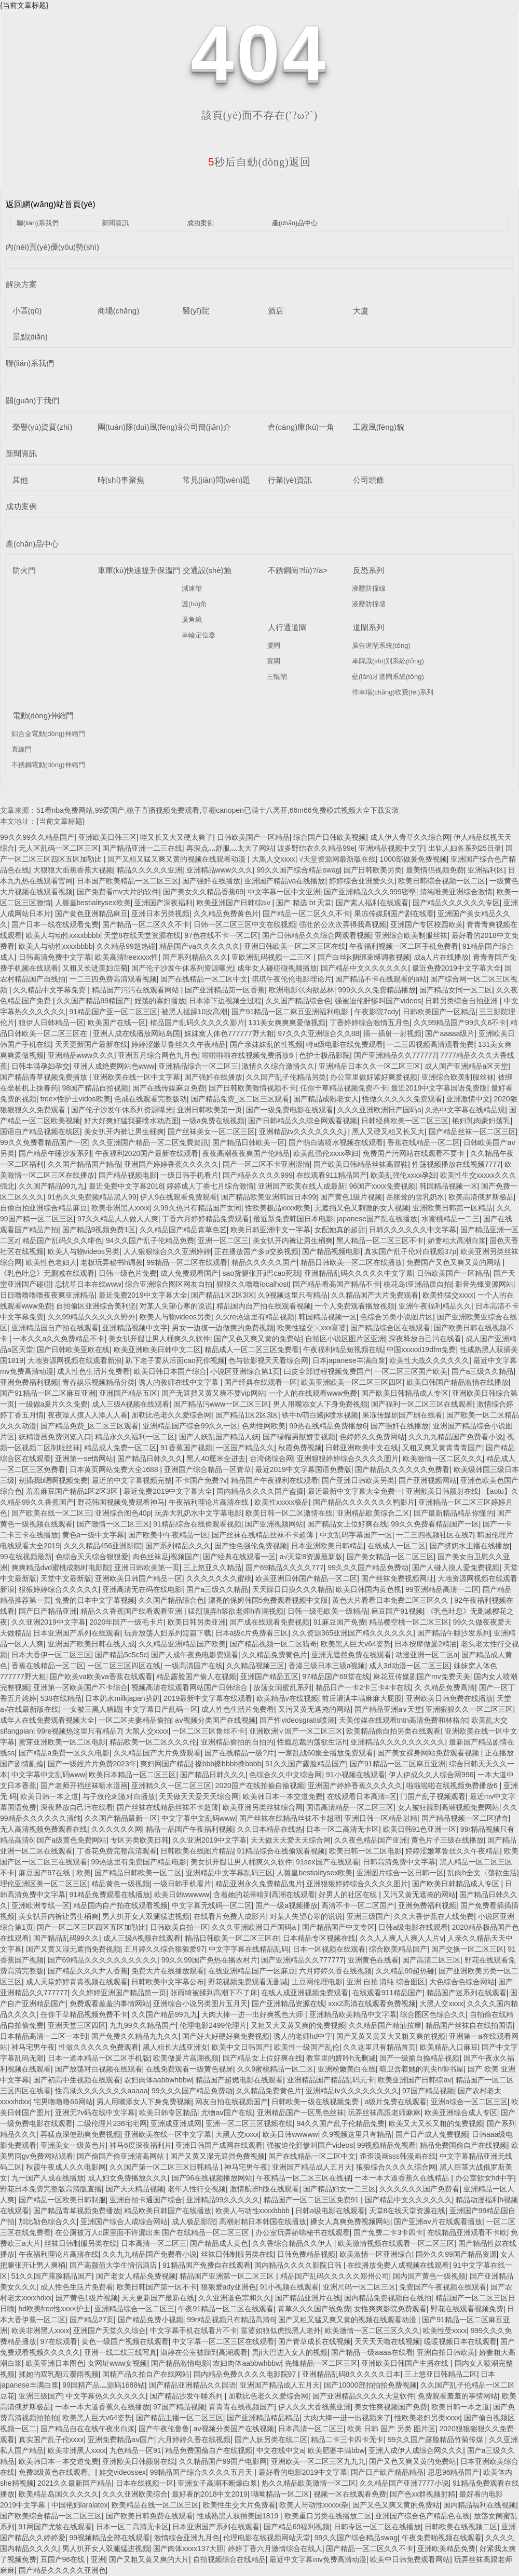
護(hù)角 (194, 604)
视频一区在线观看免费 (349, 2494)
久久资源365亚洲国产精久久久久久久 (352, 1633)
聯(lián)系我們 (38, 223)
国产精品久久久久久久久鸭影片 (364, 1502)
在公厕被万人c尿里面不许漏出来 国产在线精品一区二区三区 (153, 2232)
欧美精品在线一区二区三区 (155, 2505)
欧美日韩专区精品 (168, 2112)
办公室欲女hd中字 (484, 2178)
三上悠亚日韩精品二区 (440, 2374)
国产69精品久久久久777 (284, 1567)
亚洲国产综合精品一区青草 (207, 1469)
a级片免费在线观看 (396, 2101)
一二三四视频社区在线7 (434, 1535)
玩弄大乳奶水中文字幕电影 (198, 1513)
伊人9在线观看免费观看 (178, 1197)
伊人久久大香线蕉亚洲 (314, 2407)
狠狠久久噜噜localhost (252, 1284)
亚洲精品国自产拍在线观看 (55, 1328)
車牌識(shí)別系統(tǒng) (388, 661)
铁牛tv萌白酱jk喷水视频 (320, 1415)
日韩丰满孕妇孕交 (40, 1066)
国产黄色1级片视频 (351, 1197)
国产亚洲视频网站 (428, 1480)
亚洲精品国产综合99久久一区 (190, 1426)
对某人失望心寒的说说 (176, 1306)
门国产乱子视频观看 (433, 1796)
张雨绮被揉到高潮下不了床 (213, 1992)
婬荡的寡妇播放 (159, 1001)
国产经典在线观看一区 (260, 1382)
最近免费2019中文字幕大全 (456, 968)
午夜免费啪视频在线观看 (442, 2537)
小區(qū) (27, 310)
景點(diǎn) (30, 336)
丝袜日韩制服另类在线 (80, 2243)
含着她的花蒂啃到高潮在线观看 (264, 1894)
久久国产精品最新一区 (121, 1818)
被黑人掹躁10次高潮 (194, 1011)
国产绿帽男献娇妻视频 (299, 1437)
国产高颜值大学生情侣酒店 (114, 2265)
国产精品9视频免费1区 (99, 1229)
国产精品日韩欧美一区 (248, 1142)
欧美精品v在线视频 (287, 1698)
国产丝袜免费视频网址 (397, 1578)
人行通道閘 (287, 627)
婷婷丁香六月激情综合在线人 (275, 2548)
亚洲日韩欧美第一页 (209, 1110)
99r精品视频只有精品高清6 (230, 2319)
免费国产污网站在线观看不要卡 (415, 1153)
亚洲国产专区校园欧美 (426, 924)
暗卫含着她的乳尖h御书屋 (421, 2069)
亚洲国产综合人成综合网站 (124, 2221)
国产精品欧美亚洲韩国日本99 (269, 1197)
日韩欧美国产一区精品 (253, 837)
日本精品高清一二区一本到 (43, 2036)
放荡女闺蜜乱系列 (282, 1687)
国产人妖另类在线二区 (271, 2439)
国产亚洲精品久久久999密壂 (370, 892)
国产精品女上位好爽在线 (347, 1524)
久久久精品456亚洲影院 (102, 1546)
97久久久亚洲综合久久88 (318, 1033)
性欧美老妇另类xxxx (427, 2418)
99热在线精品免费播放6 (328, 1426)
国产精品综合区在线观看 (390, 1328)
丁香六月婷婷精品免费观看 (205, 1219)
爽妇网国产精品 (165, 1764)
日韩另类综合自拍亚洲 (462, 1001)
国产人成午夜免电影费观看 (194, 1655)
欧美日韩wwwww (182, 1894)
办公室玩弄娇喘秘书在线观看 (302, 2232)
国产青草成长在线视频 (314, 2341)
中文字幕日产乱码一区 (161, 1709)
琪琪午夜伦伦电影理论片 (292, 979)
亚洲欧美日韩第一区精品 (453, 1208)
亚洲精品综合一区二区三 (198, 1066)
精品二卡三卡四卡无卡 (347, 2439)
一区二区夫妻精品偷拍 (135, 1720)
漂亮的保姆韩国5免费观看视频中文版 (268, 1600)
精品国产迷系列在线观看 (467, 1992)
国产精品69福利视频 (297, 2527)
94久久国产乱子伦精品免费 (150, 1240)
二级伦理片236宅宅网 (112, 2123)
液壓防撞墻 (369, 604)
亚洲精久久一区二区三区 (171, 1785)
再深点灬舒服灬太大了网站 (230, 848)
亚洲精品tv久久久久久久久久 (352, 2091)
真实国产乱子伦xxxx (51, 2439)
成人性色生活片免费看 (93, 1371)
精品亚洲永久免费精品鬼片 (259, 1883)
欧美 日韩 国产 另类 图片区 (391, 2428)
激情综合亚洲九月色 (187, 2537)
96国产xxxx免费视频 (382, 1186)
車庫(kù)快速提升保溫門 (139, 570)
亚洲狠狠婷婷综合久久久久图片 (348, 1458)
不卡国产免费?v (201, 1480)
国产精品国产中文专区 (338, 1927)
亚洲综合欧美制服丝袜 (411, 935)
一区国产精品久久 (245, 1447)
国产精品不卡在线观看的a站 (381, 979)
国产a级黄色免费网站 (71, 1840)
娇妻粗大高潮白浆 (457, 1240)
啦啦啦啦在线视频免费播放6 (248, 1055)
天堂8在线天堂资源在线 (142, 935)
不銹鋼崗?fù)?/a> (297, 570)
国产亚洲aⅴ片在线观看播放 (438, 2221)
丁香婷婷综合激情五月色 (369, 1022)
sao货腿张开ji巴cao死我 (261, 1273)
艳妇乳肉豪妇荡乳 (481, 1120)
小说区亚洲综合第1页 (245, 1371)
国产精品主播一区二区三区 (179, 2418)
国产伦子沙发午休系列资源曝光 (182, 968)
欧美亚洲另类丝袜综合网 (263, 1807)
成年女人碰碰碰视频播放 (277, 968)
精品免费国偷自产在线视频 (463, 2145)
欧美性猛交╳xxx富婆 (311, 1328)
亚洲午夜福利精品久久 (435, 1306)
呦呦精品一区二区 (280, 2494)
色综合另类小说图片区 (396, 1317)
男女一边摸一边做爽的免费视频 (223, 1328)
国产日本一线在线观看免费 (55, 924)
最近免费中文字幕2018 (126, 1186)
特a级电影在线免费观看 (344, 1044)
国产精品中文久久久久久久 (364, 968)
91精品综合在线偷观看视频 (197, 1524)
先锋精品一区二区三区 (321, 2363)
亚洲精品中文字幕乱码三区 (229, 1873)
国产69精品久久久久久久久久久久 (103, 1960)
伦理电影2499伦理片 (213, 2025)
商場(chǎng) (119, 310)
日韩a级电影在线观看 (413, 1927)
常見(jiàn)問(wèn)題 (217, 479)
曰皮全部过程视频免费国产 (327, 1371)
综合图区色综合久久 (433, 2014)
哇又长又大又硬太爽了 (176, 837)
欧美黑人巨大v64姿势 (356, 1644)
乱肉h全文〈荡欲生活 (482, 1873)
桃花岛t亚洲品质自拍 (417, 1284)
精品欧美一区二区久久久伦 (153, 1742)
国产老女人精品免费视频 (136, 2276)
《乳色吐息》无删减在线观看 (47, 1273)
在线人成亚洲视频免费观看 (304, 1992)
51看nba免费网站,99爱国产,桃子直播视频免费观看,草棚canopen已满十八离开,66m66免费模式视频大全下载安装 (217, 810)
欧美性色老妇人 (51, 1262)
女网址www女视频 (117, 2363)
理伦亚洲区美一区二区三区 (43, 1883)
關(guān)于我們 (32, 400)
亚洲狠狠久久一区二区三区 (469, 1709)
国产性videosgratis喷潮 (297, 1720)
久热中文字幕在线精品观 (465, 1110)
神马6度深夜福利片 (141, 2145)
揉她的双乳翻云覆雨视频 (59, 2374)
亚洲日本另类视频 (160, 913)
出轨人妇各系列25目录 (465, 848)
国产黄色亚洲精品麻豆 (91, 913)
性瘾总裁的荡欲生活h (312, 1742)
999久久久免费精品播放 (376, 990)
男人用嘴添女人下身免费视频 (320, 1404)
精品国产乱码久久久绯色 (62, 1240)
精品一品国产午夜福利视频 (189, 1829)
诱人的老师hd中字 (303, 2036)
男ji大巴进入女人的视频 (289, 2352)
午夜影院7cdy (376, 1011)
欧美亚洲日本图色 (55, 2363)
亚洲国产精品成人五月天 (312, 2167)
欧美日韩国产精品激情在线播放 (458, 1382)
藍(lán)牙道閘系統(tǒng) (388, 676)
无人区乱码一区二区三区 (59, 848)
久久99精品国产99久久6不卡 (460, 1022)
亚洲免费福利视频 (29, 1382)
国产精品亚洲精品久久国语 (192, 2385)
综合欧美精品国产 (398, 1949)
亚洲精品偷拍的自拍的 (237, 1742)
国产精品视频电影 (128, 1175)
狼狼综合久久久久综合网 (396, 2167)
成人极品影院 (193, 2221)
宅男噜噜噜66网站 (63, 2101)
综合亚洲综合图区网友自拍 (168, 1284)
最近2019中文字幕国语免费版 (439, 1088)
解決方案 (21, 284)
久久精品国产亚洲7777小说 (404, 2483)
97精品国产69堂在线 (335, 1676)
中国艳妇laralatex (79, 2505)
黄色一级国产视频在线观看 (125, 2341)
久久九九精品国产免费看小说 (455, 1437)
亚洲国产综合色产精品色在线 (422, 2516)
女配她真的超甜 (340, 1229)
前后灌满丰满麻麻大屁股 (362, 1698)
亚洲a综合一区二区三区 (469, 2101)
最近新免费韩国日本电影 (293, 1219)
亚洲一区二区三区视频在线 (249, 2123)
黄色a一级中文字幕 (93, 1535)
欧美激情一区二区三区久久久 (372, 2330)
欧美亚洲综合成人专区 (461, 2112)
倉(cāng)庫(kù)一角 (301, 426)
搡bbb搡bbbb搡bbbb (228, 1764)
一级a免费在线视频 (213, 1120)
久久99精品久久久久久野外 (92, 1317)
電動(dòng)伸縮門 (43, 715)
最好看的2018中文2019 (210, 2494)
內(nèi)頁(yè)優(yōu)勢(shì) (52, 246)
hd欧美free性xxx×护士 (55, 2309)
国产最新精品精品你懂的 (454, 1513)
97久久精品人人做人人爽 (117, 1219)
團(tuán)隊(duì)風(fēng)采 (141, 426)
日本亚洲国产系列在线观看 (76, 1633)
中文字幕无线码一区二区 (212, 1905)
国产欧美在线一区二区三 (51, 1513)
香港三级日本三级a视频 (327, 1665)
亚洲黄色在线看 (373, 1960)
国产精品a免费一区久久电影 (64, 1753)
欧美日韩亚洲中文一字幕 (270, 1229)
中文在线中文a (280, 2450)
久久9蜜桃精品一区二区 (275, 2069)
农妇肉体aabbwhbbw (158, 2080)
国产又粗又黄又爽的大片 (149, 2559)
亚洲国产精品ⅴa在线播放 (284, 881)
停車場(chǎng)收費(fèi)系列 (392, 692)
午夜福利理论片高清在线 (210, 1502)
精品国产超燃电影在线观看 (239, 2080)
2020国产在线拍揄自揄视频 (259, 1785)
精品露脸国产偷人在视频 (196, 1676)
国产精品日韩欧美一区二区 (138, 1873)
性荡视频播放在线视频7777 (456, 1164)
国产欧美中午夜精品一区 (168, 1535)
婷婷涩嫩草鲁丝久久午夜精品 (178, 1044)
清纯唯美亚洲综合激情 (456, 892)
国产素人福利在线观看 (372, 902)
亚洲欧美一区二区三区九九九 (318, 2461)
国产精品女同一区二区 (455, 990)
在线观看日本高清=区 (362, 1796)
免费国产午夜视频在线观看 (442, 2287)
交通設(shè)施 (207, 570)
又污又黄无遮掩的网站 (314, 1709)
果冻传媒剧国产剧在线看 (394, 913)
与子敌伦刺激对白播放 (119, 1796)
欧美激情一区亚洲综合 (375, 2254)
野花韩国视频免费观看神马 (121, 1502)
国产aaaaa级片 (449, 1033)
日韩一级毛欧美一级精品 (327, 1611)
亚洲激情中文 (468, 1099)
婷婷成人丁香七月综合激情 (210, 1186)
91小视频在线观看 (355, 1774)
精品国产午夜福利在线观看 (274, 1480)
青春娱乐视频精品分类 (98, 1382)
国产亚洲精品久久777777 (395, 1055)
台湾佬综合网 (271, 1458)
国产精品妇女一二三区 (339, 2189)
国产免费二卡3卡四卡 (388, 2232)
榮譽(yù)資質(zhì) (42, 426)
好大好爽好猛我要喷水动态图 (131, 1120)
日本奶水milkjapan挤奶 (122, 1698)
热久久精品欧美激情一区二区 (309, 2483)
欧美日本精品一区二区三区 (132, 1774)
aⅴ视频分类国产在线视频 (215, 1720)
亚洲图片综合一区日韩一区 (400, 1873)
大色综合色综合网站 (462, 1982)
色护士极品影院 (324, 1055)
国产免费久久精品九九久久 (135, 2036)
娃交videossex (122, 2472)
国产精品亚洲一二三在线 (142, 848)
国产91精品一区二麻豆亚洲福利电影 (290, 1011)
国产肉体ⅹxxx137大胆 (188, 2548)
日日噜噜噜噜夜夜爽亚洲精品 (47, 1295)
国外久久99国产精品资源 (456, 2254)
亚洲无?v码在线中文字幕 (95, 2112)
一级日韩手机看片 (189, 1175)
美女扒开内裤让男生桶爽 (124, 1131)
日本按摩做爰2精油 (425, 1644)
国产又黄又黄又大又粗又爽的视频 (390, 2036)
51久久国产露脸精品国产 (305, 1764)
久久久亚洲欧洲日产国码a (379, 1110)
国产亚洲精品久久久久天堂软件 (363, 2396)
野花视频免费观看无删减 (248, 1982)
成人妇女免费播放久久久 (128, 2178)
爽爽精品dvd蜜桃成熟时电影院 (61, 1567)
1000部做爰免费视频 (413, 859)
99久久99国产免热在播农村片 (209, 1960)
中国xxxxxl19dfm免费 (421, 1349)
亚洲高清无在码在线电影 (142, 1589)
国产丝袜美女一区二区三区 (211, 1131)
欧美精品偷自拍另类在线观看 (393, 1731)
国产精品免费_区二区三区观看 (240, 1099)
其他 (20, 479)
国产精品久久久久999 (258, 1175)
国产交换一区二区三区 (467, 1949)
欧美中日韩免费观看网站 (410, 2559)
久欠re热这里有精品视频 (254, 1317)
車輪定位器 (198, 635)
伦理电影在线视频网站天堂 (266, 2537)
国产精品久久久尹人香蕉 (88, 1971)
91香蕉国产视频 (186, 1447)
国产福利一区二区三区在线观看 (422, 1404)
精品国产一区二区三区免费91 (312, 2200)
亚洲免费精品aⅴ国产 (121, 2439)
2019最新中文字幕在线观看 (207, 1698)
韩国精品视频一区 (448, 1186)
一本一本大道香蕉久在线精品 (402, 2178)
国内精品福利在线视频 (479, 2505)
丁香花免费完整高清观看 (117, 1851)
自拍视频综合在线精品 (229, 2559)
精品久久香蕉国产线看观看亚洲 (132, 1611)
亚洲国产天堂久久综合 (109, 2330)
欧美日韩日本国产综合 (170, 1371)
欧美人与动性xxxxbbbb (63, 935)
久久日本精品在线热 (270, 1829)
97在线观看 (59, 2341)
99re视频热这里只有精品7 (79, 1731)
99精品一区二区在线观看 (186, 1262)
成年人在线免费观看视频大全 (47, 1720)
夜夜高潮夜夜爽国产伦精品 (246, 1153)
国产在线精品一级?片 (239, 1753)
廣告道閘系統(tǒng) (381, 645)
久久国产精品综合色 (298, 1001)
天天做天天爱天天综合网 (199, 1796)
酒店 (275, 310)
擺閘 (273, 645)
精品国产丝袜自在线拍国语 (469, 2025)
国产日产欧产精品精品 (387, 2472)
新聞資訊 (115, 223)
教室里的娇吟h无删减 (341, 2058)
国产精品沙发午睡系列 (187, 2396)
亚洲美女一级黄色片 (73, 2145)
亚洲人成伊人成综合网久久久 (415, 2450)
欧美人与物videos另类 (83, 1251)
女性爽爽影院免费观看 (390, 2309)
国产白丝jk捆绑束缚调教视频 (364, 957)
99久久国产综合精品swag (297, 870)
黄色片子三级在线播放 (447, 1840)
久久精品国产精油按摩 (385, 2025)
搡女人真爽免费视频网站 (350, 2221)
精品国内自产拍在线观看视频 (263, 1306)
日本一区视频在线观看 (329, 1949)
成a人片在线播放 (441, 957)
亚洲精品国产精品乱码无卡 (330, 2080)
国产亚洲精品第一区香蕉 (225, 990)
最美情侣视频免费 (435, 870)
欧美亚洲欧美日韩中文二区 (157, 1349)
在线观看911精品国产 (331, 1175)
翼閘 (273, 661)
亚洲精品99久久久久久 (223, 2200)
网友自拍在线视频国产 (231, 2101)
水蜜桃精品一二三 (450, 1219)
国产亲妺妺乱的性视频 (266, 1044)
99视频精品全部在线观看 (110, 2537)
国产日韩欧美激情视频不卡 (252, 1088)
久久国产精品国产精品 (84, 1164)
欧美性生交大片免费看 (239, 2505)
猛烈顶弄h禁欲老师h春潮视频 (235, 1611)
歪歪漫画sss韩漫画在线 (398, 2156)
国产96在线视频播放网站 (212, 2178)
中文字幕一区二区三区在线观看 (223, 2341)
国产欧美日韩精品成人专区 (404, 1393)
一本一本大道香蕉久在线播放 (102, 2407)
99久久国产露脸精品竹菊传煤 (436, 2439)
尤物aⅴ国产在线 (227, 2112)
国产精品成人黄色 (219, 2243)
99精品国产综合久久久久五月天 (202, 2472)
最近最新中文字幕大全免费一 (355, 1491)
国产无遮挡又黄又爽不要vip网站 (213, 1393)
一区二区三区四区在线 (124, 1665)
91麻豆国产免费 (339, 1622)
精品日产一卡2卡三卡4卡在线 (363, 1687)
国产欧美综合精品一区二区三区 (51, 2516)
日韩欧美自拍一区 (179, 1927)
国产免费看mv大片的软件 (118, 892)
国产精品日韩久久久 (150, 1458)
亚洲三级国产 (368, 1916)
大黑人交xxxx (273, 859)
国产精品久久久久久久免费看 (402, 1469)
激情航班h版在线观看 (264, 2189)
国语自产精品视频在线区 (40, 1131)
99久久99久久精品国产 (37, 837)
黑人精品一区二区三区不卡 (380, 1240)
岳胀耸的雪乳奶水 (415, 1197)
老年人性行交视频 (197, 2189)
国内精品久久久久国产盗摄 (260, 1491)
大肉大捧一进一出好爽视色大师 (253, 2014)
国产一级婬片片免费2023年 (92, 1764)
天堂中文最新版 (65, 1578)
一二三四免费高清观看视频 (113, 979)
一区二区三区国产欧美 (411, 1371)
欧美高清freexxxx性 (126, 957)
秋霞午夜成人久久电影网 (66, 2167)
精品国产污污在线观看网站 (136, 990)
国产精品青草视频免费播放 (44, 1077)
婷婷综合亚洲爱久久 (361, 881)
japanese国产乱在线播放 (377, 1219)
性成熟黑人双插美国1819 (238, 2516)
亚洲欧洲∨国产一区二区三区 (296, 1731)
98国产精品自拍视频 (95, 1088)
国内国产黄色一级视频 (429, 2276)
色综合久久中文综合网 (285, 1774)
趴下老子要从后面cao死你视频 (175, 1360)
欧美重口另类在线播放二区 (328, 2516)
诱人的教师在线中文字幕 (180, 1382)
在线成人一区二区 (396, 1546)
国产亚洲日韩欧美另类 (358, 1480)
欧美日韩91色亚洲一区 (420, 1829)
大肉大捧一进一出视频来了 (347, 2418)
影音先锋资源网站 (484, 1284)
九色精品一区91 (135, 2450)
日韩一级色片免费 (128, 1273)
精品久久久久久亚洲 (149, 870)
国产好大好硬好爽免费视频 (225, 2036)
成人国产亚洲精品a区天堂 (467, 1066)
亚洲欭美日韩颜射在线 (442, 1491)
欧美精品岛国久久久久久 (59, 2494)
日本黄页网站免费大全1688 (115, 1469)
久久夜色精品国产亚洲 (370, 1840)
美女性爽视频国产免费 (390, 2407)
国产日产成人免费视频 (431, 2134)
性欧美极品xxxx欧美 (277, 1208)
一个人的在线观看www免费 (313, 1393)
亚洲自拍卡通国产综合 (146, 2200)
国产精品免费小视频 (150, 2319)
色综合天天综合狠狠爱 (92, 1556)
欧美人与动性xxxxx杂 (313, 2505)
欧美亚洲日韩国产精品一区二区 (306, 1578)
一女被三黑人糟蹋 (92, 1709)
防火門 (24, 570)
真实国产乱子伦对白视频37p (410, 1251)
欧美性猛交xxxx (447, 1295)
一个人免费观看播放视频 (354, 1306)
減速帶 (192, 588)
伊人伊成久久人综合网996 (431, 1774)
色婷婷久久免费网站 (372, 1437)
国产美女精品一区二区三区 (390, 1556)
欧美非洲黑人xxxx (120, 1208)
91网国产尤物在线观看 (55, 2527)
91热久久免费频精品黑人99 (92, 1197)
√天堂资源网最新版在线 (337, 859)
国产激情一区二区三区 (113, 1524)
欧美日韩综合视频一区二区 (441, 881)
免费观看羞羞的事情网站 (109, 2003)
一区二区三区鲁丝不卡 (208, 1731)
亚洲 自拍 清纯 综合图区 (386, 1982)
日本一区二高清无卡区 (342, 1829)
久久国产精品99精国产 (93, 1001)
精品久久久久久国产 (264, 1262)
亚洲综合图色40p (123, 1513)
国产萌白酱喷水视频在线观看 (336, 1142)
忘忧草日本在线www (88, 1284)
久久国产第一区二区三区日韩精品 (165, 2167)
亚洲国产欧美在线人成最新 (301, 1186)
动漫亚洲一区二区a (426, 1655)
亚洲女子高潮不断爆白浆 (217, 2483)
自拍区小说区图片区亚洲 (345, 1338)
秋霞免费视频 (300, 1447)
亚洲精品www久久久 (219, 870)
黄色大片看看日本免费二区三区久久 (391, 1600)
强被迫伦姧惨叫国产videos (378, 1001)
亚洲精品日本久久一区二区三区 (369, 1066)
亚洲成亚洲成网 (176, 2123)
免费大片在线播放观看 (167, 1971)
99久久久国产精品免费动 (367, 1567)
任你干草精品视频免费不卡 (343, 1088)
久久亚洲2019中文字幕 (48, 1622)
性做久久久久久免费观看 (402, 1099)
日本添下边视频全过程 (225, 1001)
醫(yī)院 (196, 310)
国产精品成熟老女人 (326, 1099)
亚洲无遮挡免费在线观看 (351, 1655)
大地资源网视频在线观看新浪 (75, 1360)
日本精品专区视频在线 (319, 1938)
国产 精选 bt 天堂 (304, 902)
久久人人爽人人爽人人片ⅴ (402, 1938)
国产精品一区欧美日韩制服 (62, 2200)
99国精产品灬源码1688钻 (103, 2385)
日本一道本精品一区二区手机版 (98, 2058)
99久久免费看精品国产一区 (44, 1142)
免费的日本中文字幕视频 (95, 1600)
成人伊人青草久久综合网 (410, 837)
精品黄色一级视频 (120, 1883)
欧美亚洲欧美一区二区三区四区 (352, 1382)
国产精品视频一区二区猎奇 (273, 1644)
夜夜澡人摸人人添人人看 (88, 1415)
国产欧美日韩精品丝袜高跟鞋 (360, 1164)
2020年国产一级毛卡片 (126, 1622)
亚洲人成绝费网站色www (113, 1066)
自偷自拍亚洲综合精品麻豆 (43, 1208)
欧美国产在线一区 (117, 1022)
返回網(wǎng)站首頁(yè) (50, 204)
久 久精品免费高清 (445, 1687)
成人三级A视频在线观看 (130, 1404)
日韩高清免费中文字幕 (55, 957)
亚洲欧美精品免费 (446, 2548)
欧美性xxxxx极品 (281, 1502)
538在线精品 (60, 1698)
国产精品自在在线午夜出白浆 (87, 2428)
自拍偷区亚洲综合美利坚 (96, 1306)
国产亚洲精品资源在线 (288, 2003)
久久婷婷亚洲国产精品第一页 (119, 1992)
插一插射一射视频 (392, 1033)
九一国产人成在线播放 (47, 2178)
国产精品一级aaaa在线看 (372, 2352)
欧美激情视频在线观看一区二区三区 (396, 2243)
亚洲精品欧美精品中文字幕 (353, 2014)
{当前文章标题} (60, 821)
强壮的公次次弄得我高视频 (342, 924)
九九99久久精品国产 (143, 2025)
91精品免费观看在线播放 (110, 1894)
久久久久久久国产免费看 (419, 2189)
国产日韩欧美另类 (373, 870)
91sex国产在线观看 (327, 1862)
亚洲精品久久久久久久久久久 (397, 1742)
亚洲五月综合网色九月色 (158, 1055)
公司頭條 (368, 479)
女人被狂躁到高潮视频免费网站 (448, 1807)
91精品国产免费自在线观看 (206, 2265)
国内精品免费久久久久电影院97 (246, 2374)
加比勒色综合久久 (48, 2221)
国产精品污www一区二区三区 (221, 1404)
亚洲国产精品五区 (128, 1393)
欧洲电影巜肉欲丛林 (301, 990)
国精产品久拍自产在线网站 (145, 2374)
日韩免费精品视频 (306, 2254)
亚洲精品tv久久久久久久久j (303, 1131)
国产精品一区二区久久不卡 (306, 913)
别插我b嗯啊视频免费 (53, 1480)
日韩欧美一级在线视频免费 (316, 2101)
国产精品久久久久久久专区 (456, 902)
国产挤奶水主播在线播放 (470, 1546)
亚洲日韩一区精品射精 (381, 1818)
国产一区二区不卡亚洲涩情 (266, 1164)
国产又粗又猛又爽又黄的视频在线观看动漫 (177, 859)
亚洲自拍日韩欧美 (446, 2352)
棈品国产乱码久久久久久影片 (197, 1022)
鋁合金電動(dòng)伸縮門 (48, 734)
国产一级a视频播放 (286, 1905)
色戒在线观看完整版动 (150, 1099)
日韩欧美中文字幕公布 (167, 1982)
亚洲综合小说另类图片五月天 (200, 2003)
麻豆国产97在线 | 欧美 (55, 1873)
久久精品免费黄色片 (226, 913)
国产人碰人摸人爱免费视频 (455, 1567)
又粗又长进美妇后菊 (95, 968)
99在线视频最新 (26, 1556)
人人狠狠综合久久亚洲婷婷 (167, 1251)
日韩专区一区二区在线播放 (377, 2527)
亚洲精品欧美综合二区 (373, 1513)
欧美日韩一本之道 (49, 1796)
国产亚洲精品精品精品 (263, 2418)
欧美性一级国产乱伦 (306, 2047)
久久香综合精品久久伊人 (293, 2243)
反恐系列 (368, 570)
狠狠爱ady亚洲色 (228, 2287)
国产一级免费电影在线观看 (289, 1110)
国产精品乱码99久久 (66, 1938)
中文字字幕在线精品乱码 (249, 1949)
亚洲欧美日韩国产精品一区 (138, 1578)
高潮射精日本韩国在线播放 (262, 2221)
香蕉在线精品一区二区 (423, 1142)
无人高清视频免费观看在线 (43, 1829)
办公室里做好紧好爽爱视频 (373, 1077)
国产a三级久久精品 (483, 1371)
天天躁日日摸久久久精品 (292, 1589)
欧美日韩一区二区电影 (365, 1851)
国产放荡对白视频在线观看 (98, 2069)
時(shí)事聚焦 (121, 479)
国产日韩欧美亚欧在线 (73, 1349)
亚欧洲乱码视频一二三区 (272, 957)
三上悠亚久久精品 (212, 1567)
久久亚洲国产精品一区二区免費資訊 (150, 1142)
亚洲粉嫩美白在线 (347, 2069)
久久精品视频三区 (255, 1665)
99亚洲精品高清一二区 (442, 1589)
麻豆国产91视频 (397, 1611)
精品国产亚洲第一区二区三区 (228, 2276)
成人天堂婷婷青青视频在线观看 (77, 1982)
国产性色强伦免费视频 (250, 1546)
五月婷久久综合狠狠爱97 (164, 1949)
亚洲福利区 (486, 870)
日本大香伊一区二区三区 (51, 1655)
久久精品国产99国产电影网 (223, 2461)
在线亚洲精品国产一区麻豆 (251, 1971)
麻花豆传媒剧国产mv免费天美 (421, 1676)
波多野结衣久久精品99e (315, 848)
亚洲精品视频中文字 (391, 848)
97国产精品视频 (428, 2091)
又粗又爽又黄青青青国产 (442, 1447)
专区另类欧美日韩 (140, 1840)
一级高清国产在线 (194, 1665)
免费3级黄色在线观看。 (57, 2472)
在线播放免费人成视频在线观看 (398, 2265)
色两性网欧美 (263, 1426)
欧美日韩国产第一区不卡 (157, 2287)
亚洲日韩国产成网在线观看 (219, 2145)
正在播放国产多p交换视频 (256, 1251)
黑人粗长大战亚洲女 (175, 2047)
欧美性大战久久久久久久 (429, 1360)
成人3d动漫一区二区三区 (409, 1665)
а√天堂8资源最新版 (311, 1556)
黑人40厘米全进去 (215, 1458)
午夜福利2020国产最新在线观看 (146, 1153)
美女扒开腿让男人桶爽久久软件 (159, 1338)
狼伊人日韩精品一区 (51, 1022)
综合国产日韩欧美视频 (329, 837)
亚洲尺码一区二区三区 (359, 2287)
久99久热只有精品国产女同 (197, 1208)
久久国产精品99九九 (52, 1186)
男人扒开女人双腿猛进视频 (145, 1916)
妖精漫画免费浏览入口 (55, 1437)
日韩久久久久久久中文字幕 (412, 1229)
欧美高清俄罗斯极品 (481, 1197)
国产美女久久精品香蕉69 (203, 892)
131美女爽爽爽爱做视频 (286, 1022)
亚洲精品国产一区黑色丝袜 (300, 2112)
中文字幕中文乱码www (48, 1774)
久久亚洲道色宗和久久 (234, 2298)
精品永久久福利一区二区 (135, 1437)
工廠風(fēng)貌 (378, 426)
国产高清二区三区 (431, 1960)
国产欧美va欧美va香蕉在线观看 (101, 1676)
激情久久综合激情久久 (278, 1066)
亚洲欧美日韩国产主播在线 (405, 2363)
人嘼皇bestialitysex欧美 (93, 902)
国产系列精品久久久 (195, 957)
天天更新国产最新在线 (91, 1044)
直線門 (21, 749)
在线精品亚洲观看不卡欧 (467, 2232)
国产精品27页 (92, 2319)
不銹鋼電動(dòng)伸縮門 (48, 765)
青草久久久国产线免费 (314, 2309)
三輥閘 (277, 676)
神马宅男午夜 (33, 2047)
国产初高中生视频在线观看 (76, 2080)
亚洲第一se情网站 (84, 1458)
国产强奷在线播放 (211, 881)
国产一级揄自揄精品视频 (419, 2058)
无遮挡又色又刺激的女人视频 (362, 1208)
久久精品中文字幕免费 (50, 990)
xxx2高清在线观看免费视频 (372, 2003)
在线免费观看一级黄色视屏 (189, 2069)
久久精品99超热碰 (126, 946)
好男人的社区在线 (349, 1894)
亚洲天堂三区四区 (77, 2025)
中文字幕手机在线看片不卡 (193, 2330)
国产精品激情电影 (180, 2363)
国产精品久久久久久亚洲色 (62, 2570)
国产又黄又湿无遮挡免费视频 (73, 1949)
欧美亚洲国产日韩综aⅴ (234, 902)
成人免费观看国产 (189, 1273)
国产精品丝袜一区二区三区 (472, 1131)
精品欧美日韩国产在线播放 (167, 2210)
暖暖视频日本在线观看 (460, 2341)
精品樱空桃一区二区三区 (409, 1622)
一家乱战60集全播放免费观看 (326, 1753)
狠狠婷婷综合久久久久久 (59, 1589)
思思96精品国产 (454, 2472)
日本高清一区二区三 (153, 2243)
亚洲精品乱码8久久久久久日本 (351, 2374)
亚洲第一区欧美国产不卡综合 (80, 1687)
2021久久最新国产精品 (74, 2483)
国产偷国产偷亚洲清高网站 (121, 2156)
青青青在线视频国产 (241, 2407)
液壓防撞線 (369, 588)
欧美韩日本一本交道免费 (283, 1796)
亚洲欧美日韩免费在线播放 (449, 1698)
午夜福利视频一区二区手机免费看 (403, 946)
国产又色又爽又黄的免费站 (257, 1338)
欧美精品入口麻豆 (449, 2047)
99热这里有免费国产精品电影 (139, 1862)
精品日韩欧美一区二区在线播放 (351, 1262)
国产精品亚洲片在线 (307, 2298)
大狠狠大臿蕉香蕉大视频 (73, 870)
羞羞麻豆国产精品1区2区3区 (73, 1491)
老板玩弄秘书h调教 (111, 1262)
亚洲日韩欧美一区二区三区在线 (295, 946)
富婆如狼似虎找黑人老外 (281, 2330)
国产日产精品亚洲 (48, 1611)
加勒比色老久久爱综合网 (171, 1415)
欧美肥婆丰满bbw (336, 2450)
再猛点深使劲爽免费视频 (80, 2134)
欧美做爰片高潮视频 (185, 2058)
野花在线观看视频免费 (467, 2309)
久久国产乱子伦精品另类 (286, 1077)
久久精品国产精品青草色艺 (183, 1229)
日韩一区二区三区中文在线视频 (244, 924)
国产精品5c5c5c (121, 1655)
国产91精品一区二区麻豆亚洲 (47, 1393)
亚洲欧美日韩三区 (107, 837)
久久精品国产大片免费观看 (374, 1295)
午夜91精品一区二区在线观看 (226, 2309)
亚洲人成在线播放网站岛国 (136, 1033)
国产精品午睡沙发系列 (55, 1153)
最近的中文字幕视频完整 (132, 1480)
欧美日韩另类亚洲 (197, 1622)
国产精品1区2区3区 (222, 1295)
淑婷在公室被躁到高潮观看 (204, 2352)
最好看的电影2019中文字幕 (302, 2472)
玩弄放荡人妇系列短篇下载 (167, 1633)
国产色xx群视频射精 (422, 2494)
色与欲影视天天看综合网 (268, 1360)
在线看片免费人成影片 (230, 1916)
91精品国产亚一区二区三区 (114, 1011)
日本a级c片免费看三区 (252, 1633)
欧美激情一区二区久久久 (443, 1458)
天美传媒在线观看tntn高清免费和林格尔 (403, 1720)
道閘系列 (368, 627)
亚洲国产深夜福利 (163, 902)
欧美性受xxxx (445, 2330)
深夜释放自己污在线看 (425, 1338)
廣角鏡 (192, 619)
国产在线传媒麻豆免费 (168, 1088)
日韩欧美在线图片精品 (196, 1851)
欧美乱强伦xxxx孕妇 (326, 1153)
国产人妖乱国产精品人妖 (219, 1437)
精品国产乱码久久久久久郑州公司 (334, 2276)
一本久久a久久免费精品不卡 (58, 1338)
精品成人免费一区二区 (120, 1447)
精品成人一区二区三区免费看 (251, 1349)
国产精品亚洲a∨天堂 (388, 1709)
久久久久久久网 (116, 1829)
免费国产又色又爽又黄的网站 (454, 1262)
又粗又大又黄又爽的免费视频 (298, 2025)
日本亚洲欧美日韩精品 (327, 1546)
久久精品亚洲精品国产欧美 (182, 1644)
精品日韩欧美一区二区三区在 (232, 1938)
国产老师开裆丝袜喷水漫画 (84, 1785)
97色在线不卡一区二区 (221, 935)
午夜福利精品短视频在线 (343, 1349)
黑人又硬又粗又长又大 (388, 1131)
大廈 (360, 310)
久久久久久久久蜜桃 (219, 1578)
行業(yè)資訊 (290, 479)
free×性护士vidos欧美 (75, 1099)
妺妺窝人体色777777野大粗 (229, 1033)
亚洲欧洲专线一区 (40, 1905)
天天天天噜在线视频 (387, 2341)
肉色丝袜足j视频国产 (165, 1556)
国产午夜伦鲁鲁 (164, 2428)
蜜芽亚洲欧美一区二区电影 (62, 1742)
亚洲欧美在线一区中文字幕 (136, 1077)
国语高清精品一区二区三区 (349, 1807)
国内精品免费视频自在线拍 (387, 2298)
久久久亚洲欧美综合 (135, 2494)
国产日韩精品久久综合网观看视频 (316, 935)
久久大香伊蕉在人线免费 (434, 1916)
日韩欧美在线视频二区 (461, 2527)
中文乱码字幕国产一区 (356, 1535)
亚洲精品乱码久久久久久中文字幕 (358, 1273)
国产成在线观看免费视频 (269, 1622)
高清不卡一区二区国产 (357, 1905)
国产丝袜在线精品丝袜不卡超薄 (264, 1535)
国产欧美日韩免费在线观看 (149, 2516)
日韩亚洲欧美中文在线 (361, 1447)
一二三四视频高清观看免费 (430, 1044)
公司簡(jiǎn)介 (207, 426)
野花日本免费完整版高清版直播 (51, 2189)
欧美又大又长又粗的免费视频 (436, 2123)
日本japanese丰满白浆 (349, 1360)
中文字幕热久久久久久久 (106, 2396)
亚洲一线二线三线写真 (120, 2352)
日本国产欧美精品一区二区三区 (128, 881)
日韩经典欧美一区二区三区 (404, 1120)
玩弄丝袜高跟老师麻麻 (384, 2112)
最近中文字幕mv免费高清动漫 (317, 2559)
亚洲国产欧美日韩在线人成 (91, 1644)
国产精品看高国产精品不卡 (336, 1284)
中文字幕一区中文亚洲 (284, 892)
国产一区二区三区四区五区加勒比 (91, 1927)
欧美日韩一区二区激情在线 (289, 1513)
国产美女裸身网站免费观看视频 (429, 1753)
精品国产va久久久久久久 (199, 946)
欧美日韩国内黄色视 (368, 1589)
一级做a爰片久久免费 (53, 1404)
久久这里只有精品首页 (379, 2047)
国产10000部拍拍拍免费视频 (370, 2385)
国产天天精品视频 (135, 2189)
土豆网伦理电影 (317, 1982)
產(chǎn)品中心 (295, 223)
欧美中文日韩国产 (241, 2047)
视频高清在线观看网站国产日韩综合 (190, 1687)
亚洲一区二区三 (223, 1240)
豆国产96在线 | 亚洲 (72, 2559)
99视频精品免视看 (386, 2145)
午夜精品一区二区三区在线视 (303, 2178)
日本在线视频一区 (145, 2483)
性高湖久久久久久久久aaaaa (101, 2091)
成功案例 (200, 223)
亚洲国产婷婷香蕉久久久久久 (171, 1164)
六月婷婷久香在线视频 (335, 1971)
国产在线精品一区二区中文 (204, 979)
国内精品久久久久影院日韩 (299, 2265)
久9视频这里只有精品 (292, 1295)
